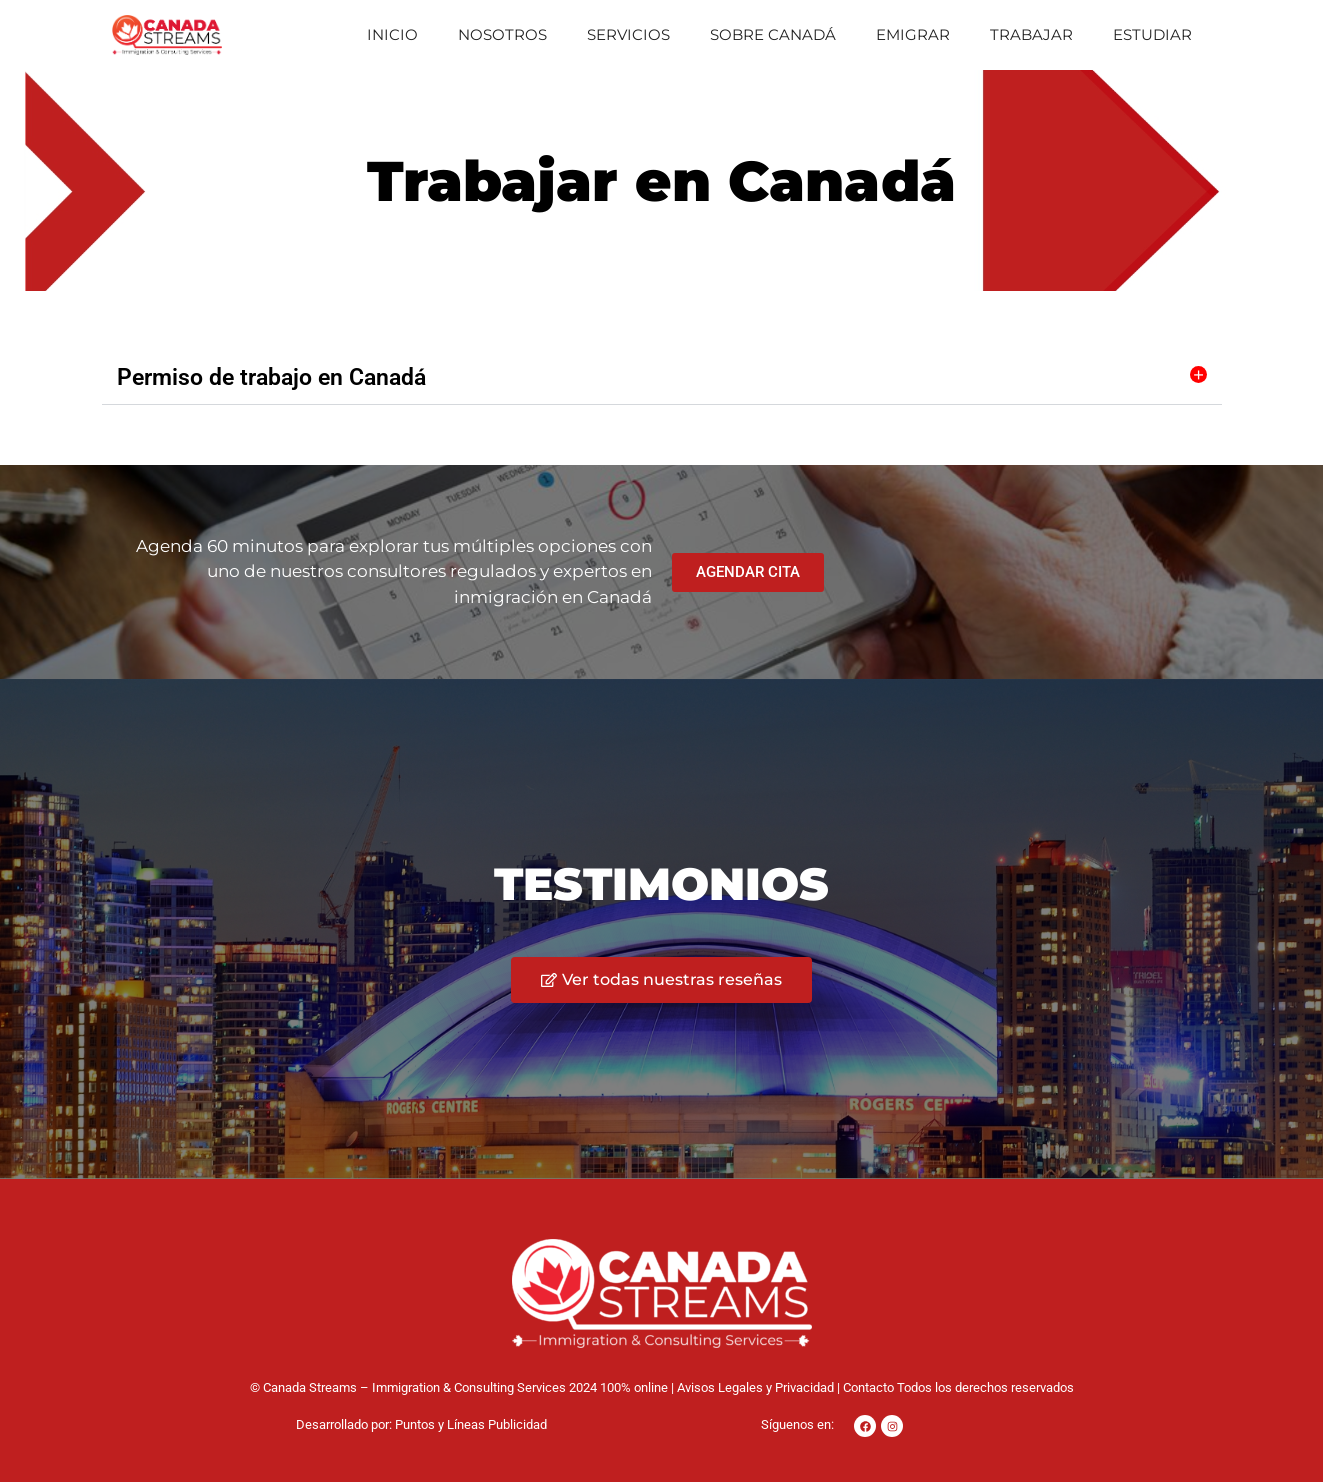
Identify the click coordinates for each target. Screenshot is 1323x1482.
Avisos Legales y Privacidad (755, 1387)
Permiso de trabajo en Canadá (271, 377)
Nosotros (502, 34)
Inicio (392, 34)
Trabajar (1031, 34)
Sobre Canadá (773, 34)
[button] (662, 378)
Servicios (628, 34)
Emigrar (913, 34)
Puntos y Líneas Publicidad (471, 1424)
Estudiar (1152, 34)
